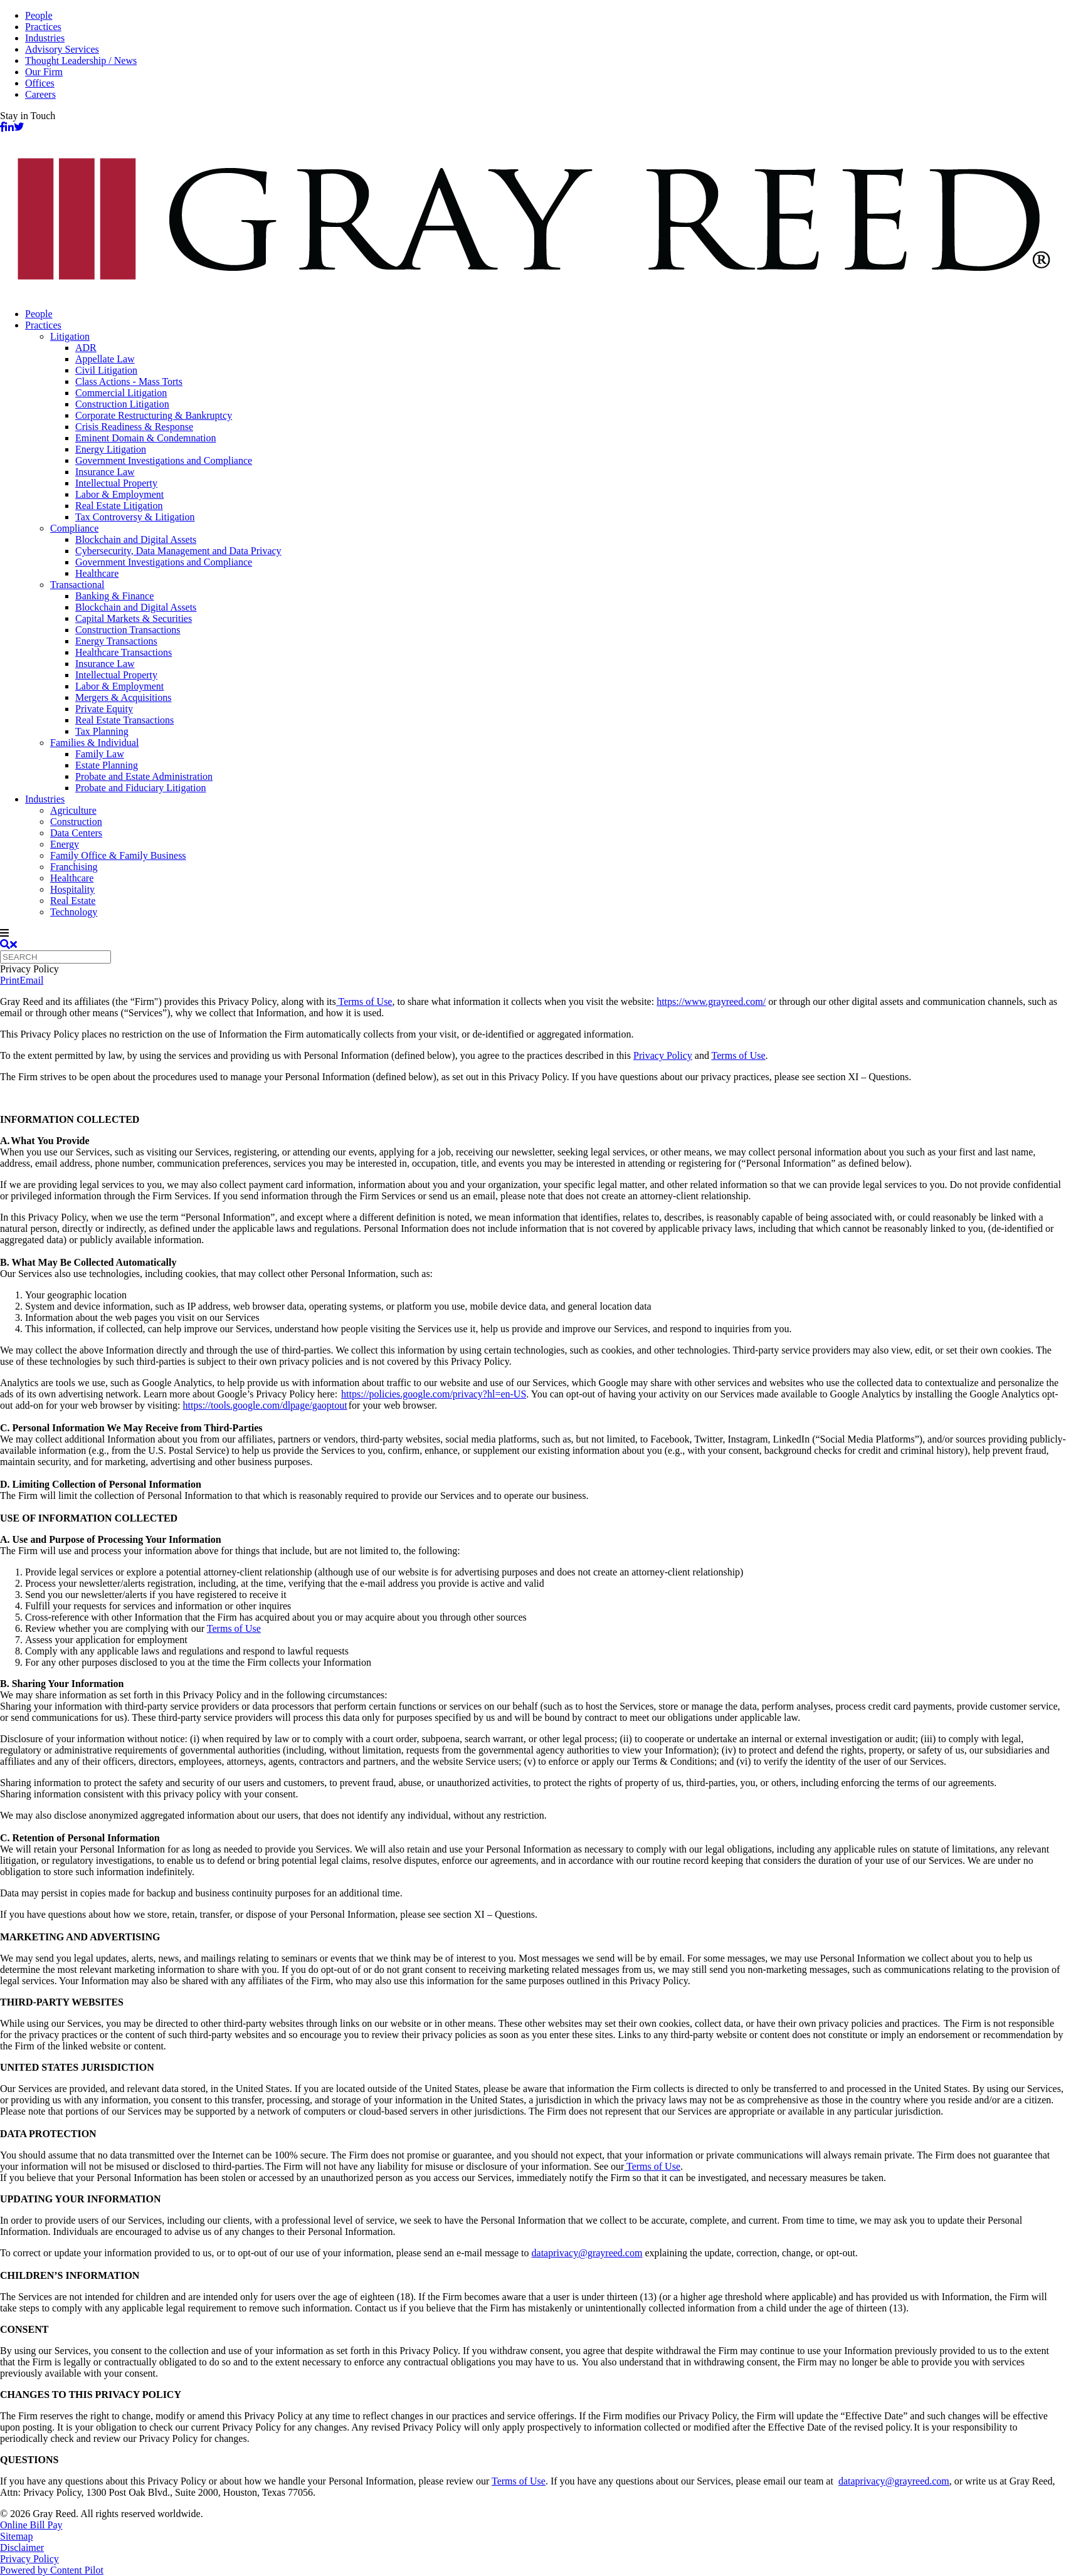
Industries (45, 38)
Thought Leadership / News (81, 60)
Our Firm (44, 71)
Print (9, 980)
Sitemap (16, 2536)
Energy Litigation (110, 449)
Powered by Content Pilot (51, 2570)
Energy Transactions (116, 641)
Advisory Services (62, 49)
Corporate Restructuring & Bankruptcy (153, 415)
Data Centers (76, 833)
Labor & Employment (119, 494)
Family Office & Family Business (118, 855)
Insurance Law (105, 471)
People (39, 15)
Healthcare (97, 573)
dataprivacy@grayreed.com (587, 2252)
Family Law (99, 754)
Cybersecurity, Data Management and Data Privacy (178, 550)
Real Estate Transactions (124, 720)
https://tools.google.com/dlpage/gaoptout (265, 1405)
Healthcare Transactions (123, 652)
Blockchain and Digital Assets (135, 539)
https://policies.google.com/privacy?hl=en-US (433, 1394)
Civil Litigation (106, 370)
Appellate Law (105, 359)
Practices (43, 26)
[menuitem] (545, 314)
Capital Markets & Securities (133, 618)
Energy (64, 844)
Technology (73, 912)
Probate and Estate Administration (144, 776)
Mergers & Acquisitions (123, 697)
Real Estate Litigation (119, 505)
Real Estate (72, 900)
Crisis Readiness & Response (134, 426)
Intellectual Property (116, 483)
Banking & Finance (114, 596)
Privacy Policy (662, 1055)
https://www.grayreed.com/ (711, 1001)
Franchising (74, 866)
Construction (76, 821)
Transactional (77, 584)
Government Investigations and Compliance (163, 460)
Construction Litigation (122, 404)
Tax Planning (102, 731)
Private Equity (104, 708)
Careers (40, 94)
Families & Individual (94, 742)
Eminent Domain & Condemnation (145, 438)
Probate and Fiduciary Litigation (140, 787)
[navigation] (533, 933)
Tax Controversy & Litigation (134, 517)
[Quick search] (55, 957)
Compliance (74, 528)
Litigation (70, 336)
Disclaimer (22, 2547)
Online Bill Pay (31, 2525)
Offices (40, 83)
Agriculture (73, 810)
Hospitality (72, 889)
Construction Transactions (128, 629)
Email (31, 980)
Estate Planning (106, 765)
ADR (86, 347)
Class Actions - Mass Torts (128, 381)
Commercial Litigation (121, 392)
